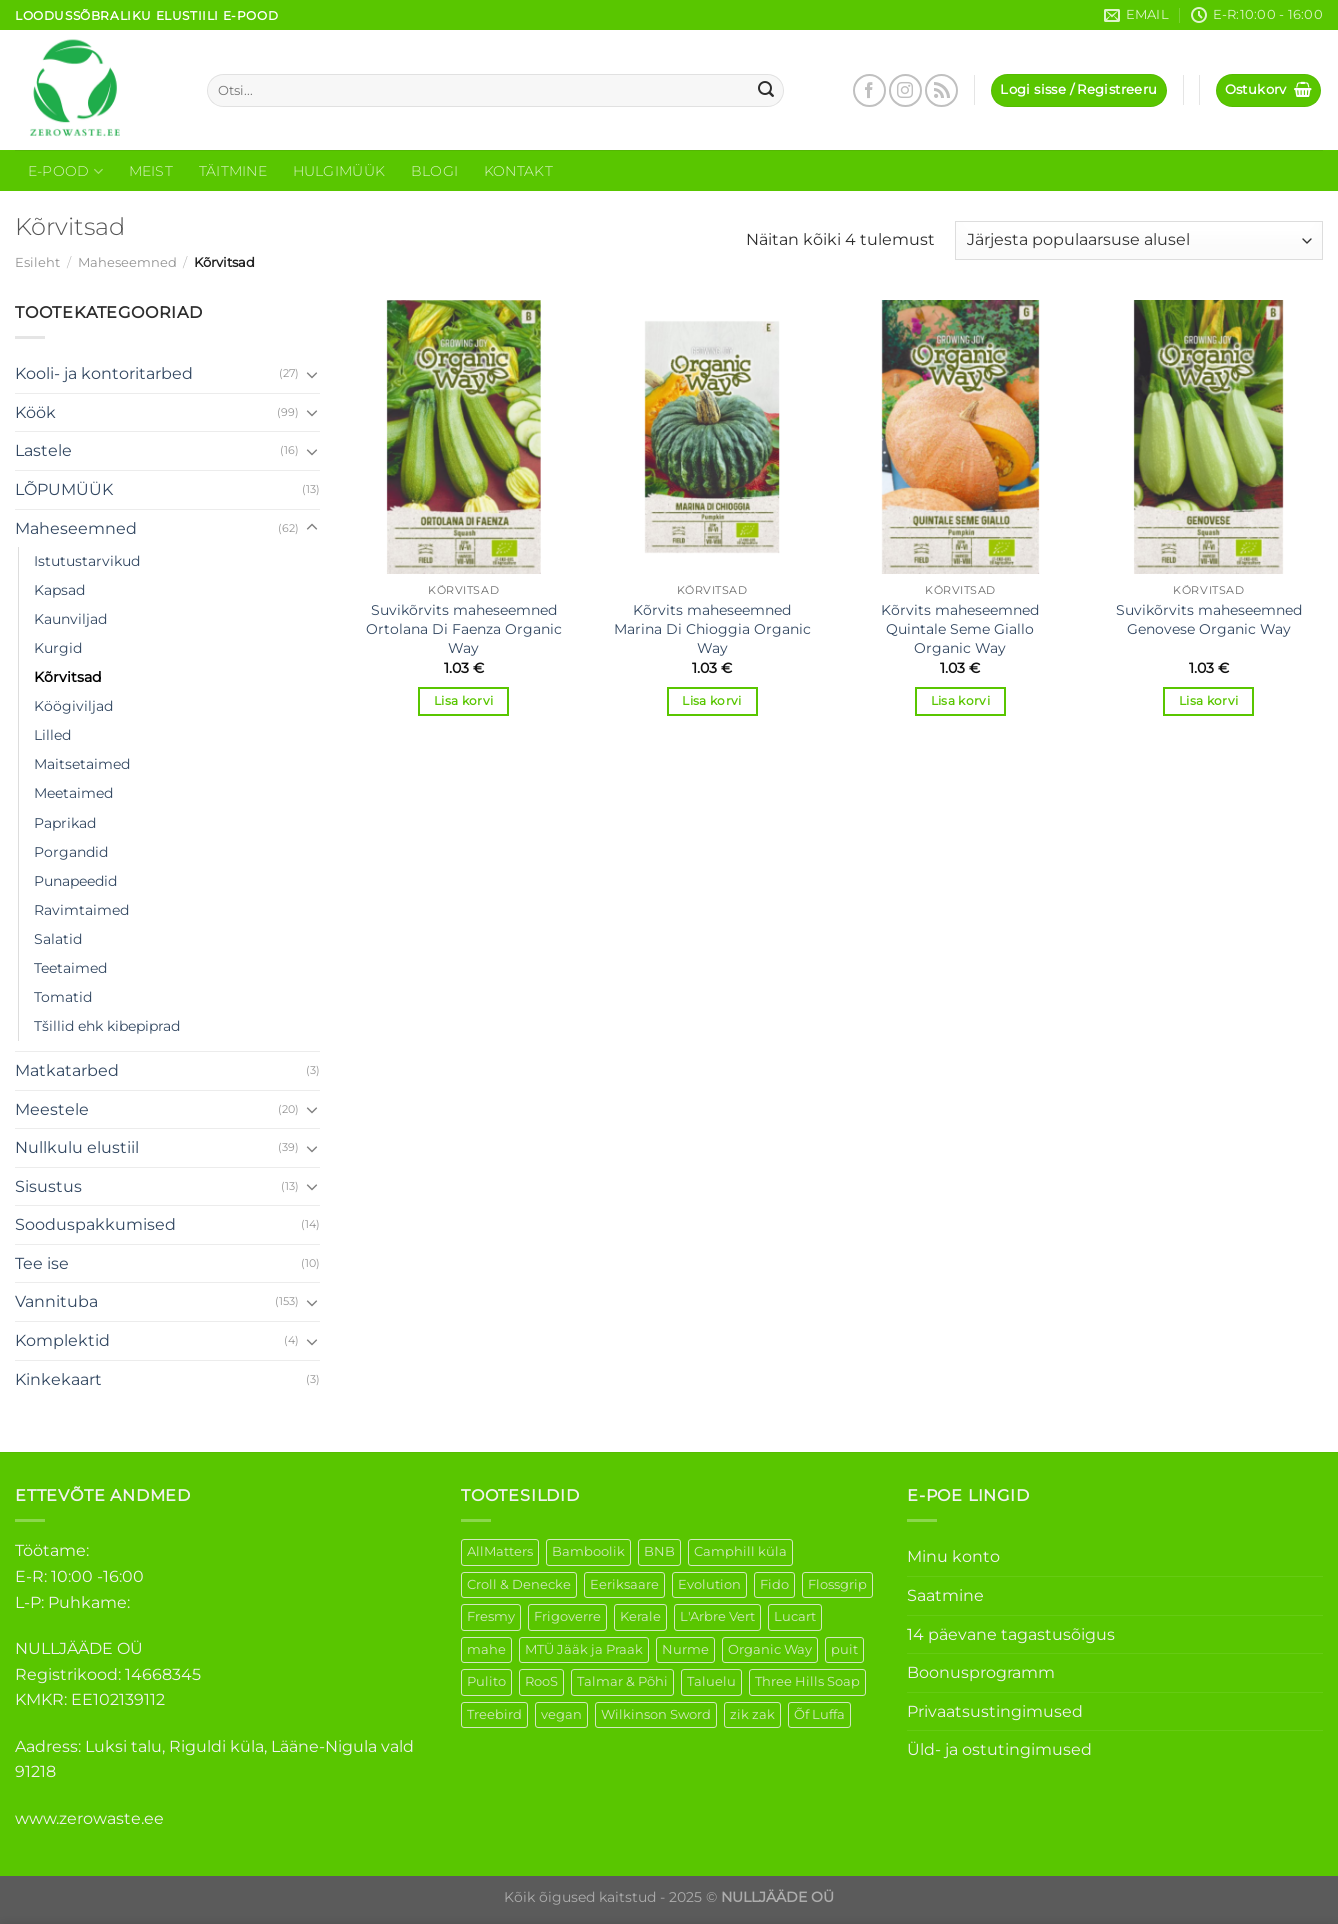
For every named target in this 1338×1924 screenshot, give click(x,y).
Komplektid (62, 1340)
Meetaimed (73, 793)
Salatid (58, 939)
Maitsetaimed (82, 764)
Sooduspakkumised (95, 1224)
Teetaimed (70, 968)
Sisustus (48, 1186)
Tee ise (42, 1263)
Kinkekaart (58, 1379)
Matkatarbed (67, 1070)
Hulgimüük (339, 171)
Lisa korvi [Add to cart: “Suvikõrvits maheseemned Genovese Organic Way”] (1208, 701)
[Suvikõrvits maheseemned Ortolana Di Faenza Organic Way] (463, 437)
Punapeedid (75, 881)
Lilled (52, 735)
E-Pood (65, 171)
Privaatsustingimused (995, 1711)
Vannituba (56, 1301)
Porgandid (71, 852)
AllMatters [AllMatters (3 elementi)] (500, 1551)
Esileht (37, 262)
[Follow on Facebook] (869, 90)
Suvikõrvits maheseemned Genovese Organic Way (1209, 619)
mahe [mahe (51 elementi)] (486, 1649)
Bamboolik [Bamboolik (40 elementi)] (588, 1551)
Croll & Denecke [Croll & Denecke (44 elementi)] (519, 1584)
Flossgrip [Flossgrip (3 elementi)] (837, 1584)
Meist (151, 171)
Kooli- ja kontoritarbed (104, 373)
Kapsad (59, 590)
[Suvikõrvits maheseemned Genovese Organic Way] (1208, 437)
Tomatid (63, 997)
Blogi (434, 171)
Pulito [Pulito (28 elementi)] (486, 1681)
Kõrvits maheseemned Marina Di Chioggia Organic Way (712, 628)
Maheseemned (127, 262)
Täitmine (233, 171)
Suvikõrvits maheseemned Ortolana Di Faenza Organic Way (464, 628)
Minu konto (953, 1556)
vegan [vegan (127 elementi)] (561, 1714)
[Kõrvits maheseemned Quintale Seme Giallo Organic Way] (960, 437)
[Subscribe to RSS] (941, 90)
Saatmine (945, 1595)
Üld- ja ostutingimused (999, 1749)
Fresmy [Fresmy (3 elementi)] (491, 1616)
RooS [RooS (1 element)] (541, 1681)
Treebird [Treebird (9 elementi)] (494, 1714)
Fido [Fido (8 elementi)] (774, 1584)
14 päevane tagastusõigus (1011, 1634)
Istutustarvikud (87, 561)
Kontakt (518, 171)
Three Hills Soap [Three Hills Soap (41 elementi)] (807, 1681)
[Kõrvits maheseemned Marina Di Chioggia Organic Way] (712, 437)
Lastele (43, 450)
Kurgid (58, 648)
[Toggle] (312, 374)
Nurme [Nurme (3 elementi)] (685, 1649)
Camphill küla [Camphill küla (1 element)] (740, 1551)
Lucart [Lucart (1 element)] (795, 1616)
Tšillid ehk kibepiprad (107, 1026)
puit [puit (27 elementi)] (844, 1649)
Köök (35, 412)
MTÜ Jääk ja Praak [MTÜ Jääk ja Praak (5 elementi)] (584, 1649)
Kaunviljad (70, 619)
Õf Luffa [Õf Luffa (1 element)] (819, 1714)
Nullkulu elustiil (77, 1147)
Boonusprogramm (981, 1672)
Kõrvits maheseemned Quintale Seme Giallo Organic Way (960, 628)
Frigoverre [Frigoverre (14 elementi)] (567, 1616)
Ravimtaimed (81, 910)
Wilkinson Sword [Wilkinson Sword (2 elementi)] (656, 1714)
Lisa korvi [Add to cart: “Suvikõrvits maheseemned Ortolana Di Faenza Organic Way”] (463, 701)
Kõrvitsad (67, 677)
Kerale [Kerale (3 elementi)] (640, 1616)
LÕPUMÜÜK (64, 489)
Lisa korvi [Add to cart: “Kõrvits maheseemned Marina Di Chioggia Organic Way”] (711, 701)
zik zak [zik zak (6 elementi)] (752, 1714)
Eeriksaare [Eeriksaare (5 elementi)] (624, 1584)
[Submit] (766, 91)
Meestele (52, 1109)
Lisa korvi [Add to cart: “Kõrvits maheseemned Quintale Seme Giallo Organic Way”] (960, 701)
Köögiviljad (73, 706)
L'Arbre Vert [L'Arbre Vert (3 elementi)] (717, 1616)
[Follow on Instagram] (905, 90)
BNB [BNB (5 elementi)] (659, 1551)
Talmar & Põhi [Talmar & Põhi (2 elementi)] (622, 1681)
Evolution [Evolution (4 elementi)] (709, 1584)
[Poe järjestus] (1139, 240)
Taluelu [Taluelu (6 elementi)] (711, 1681)
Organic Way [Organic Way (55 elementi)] (770, 1649)
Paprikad (65, 823)
